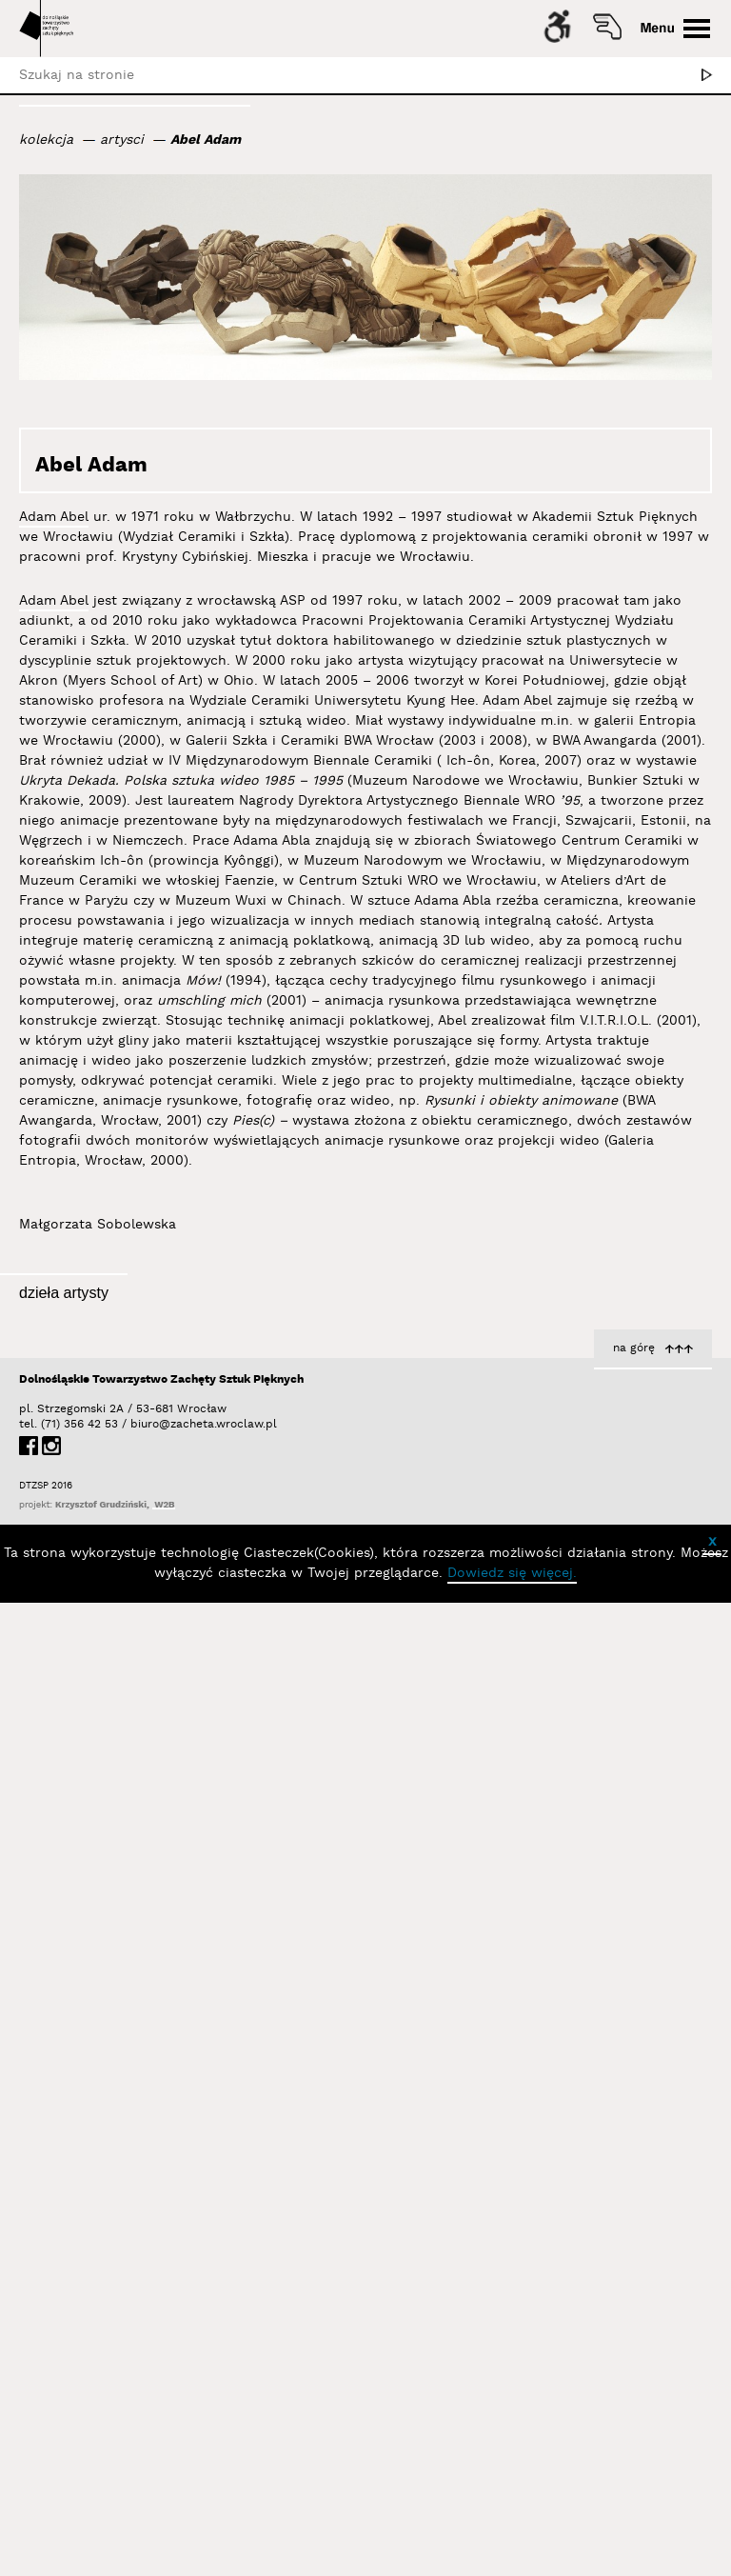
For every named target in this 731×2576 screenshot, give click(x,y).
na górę (634, 2301)
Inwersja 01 (673, 1905)
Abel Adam (205, 140)
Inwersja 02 (672, 1575)
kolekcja (46, 140)
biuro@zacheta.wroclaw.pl (139, 2377)
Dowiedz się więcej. (512, 2526)
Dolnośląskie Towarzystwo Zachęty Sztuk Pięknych (161, 2333)
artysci (122, 140)
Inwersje (302, 1644)
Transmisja (295, 1981)
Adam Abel (54, 517)
